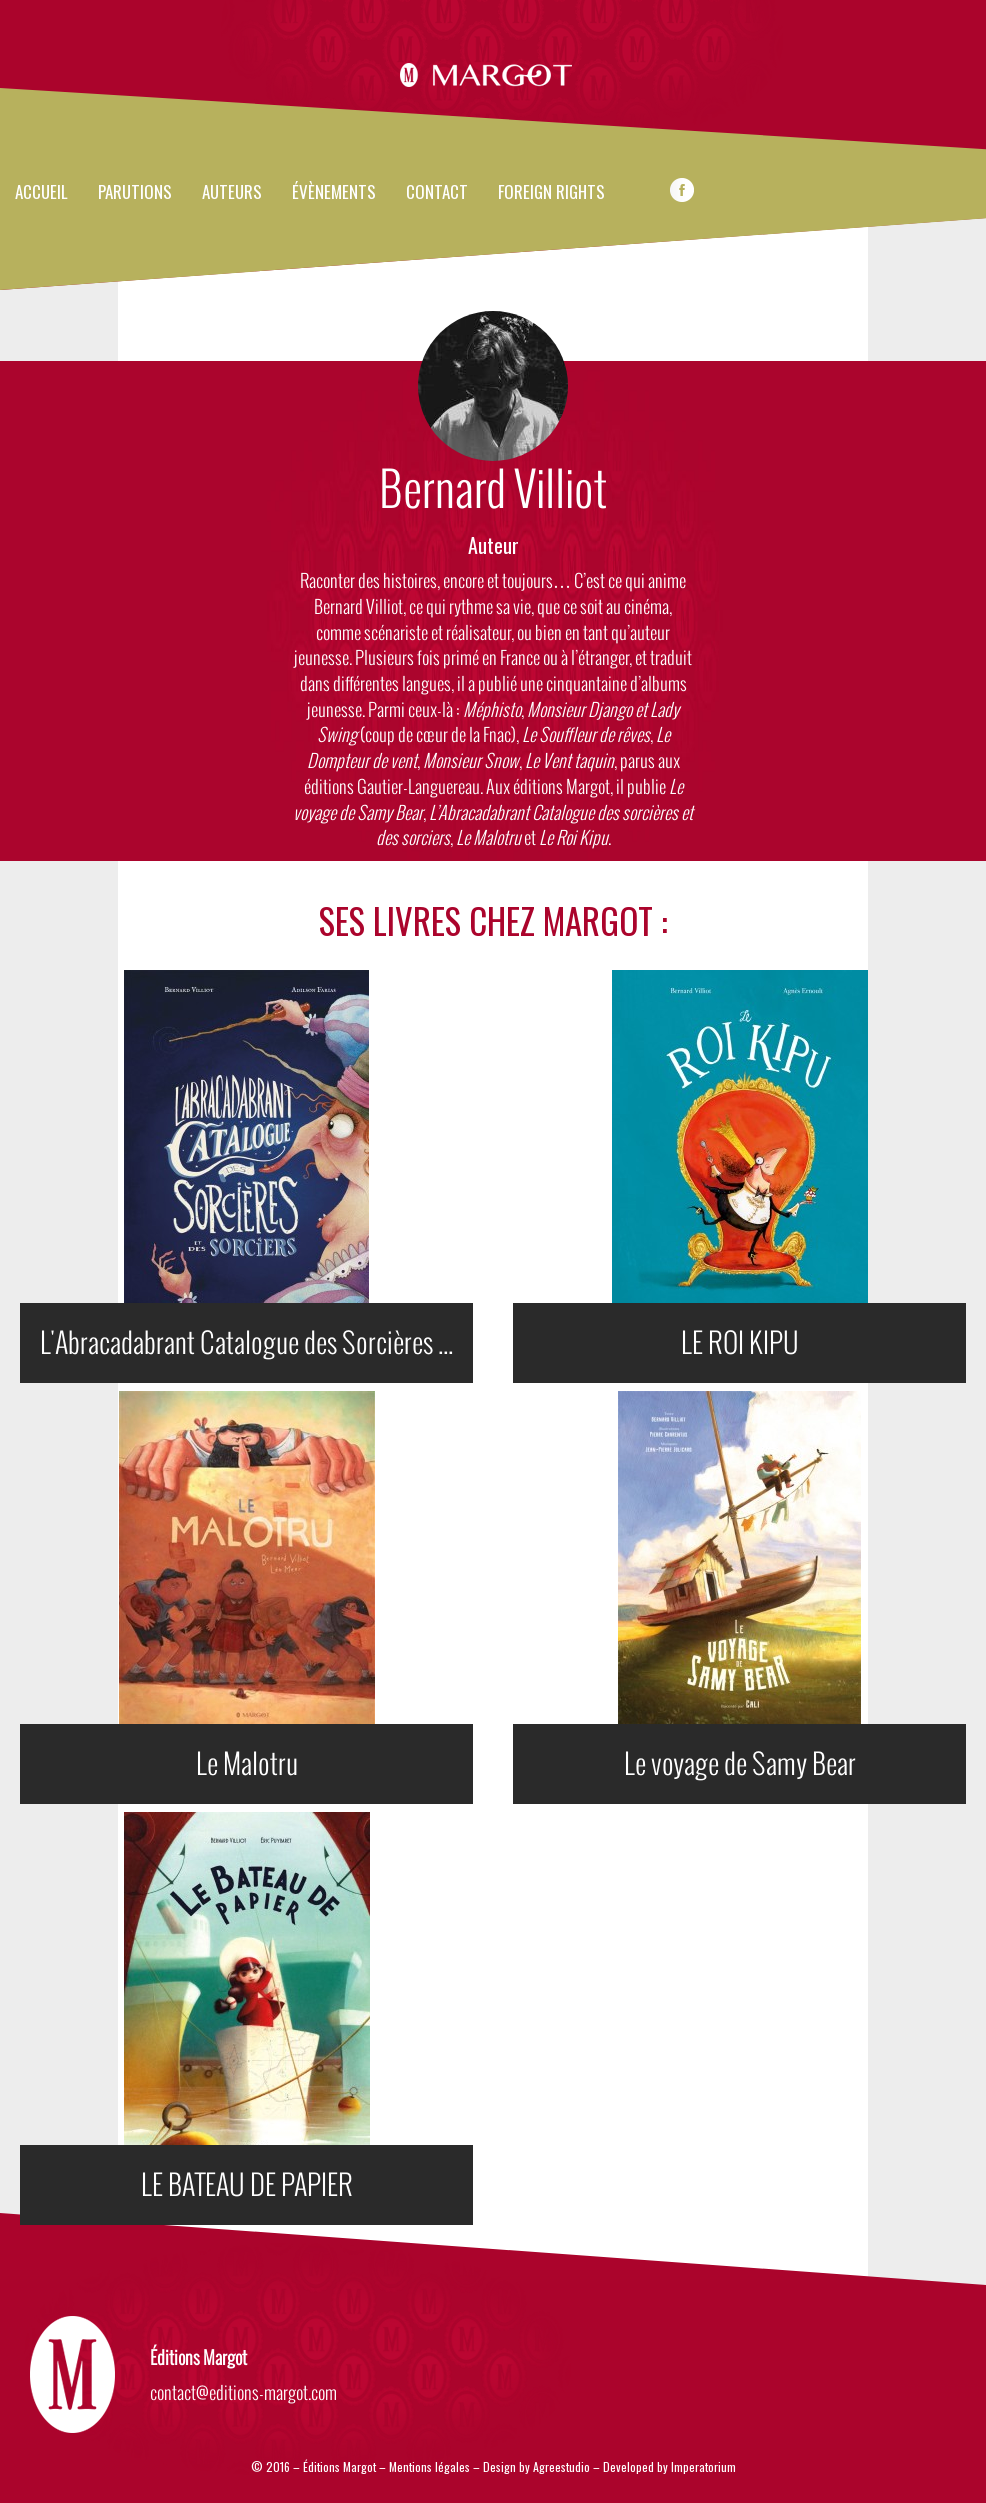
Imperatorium (703, 2466)
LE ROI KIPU (740, 1343)
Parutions (135, 193)
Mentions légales (429, 2466)
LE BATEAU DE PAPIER (247, 2185)
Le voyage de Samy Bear (740, 1764)
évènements (334, 193)
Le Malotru (247, 1764)
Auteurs (232, 193)
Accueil (41, 193)
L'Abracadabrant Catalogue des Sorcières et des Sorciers (256, 1343)
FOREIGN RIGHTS (551, 193)
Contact (437, 193)
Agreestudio (563, 2466)
